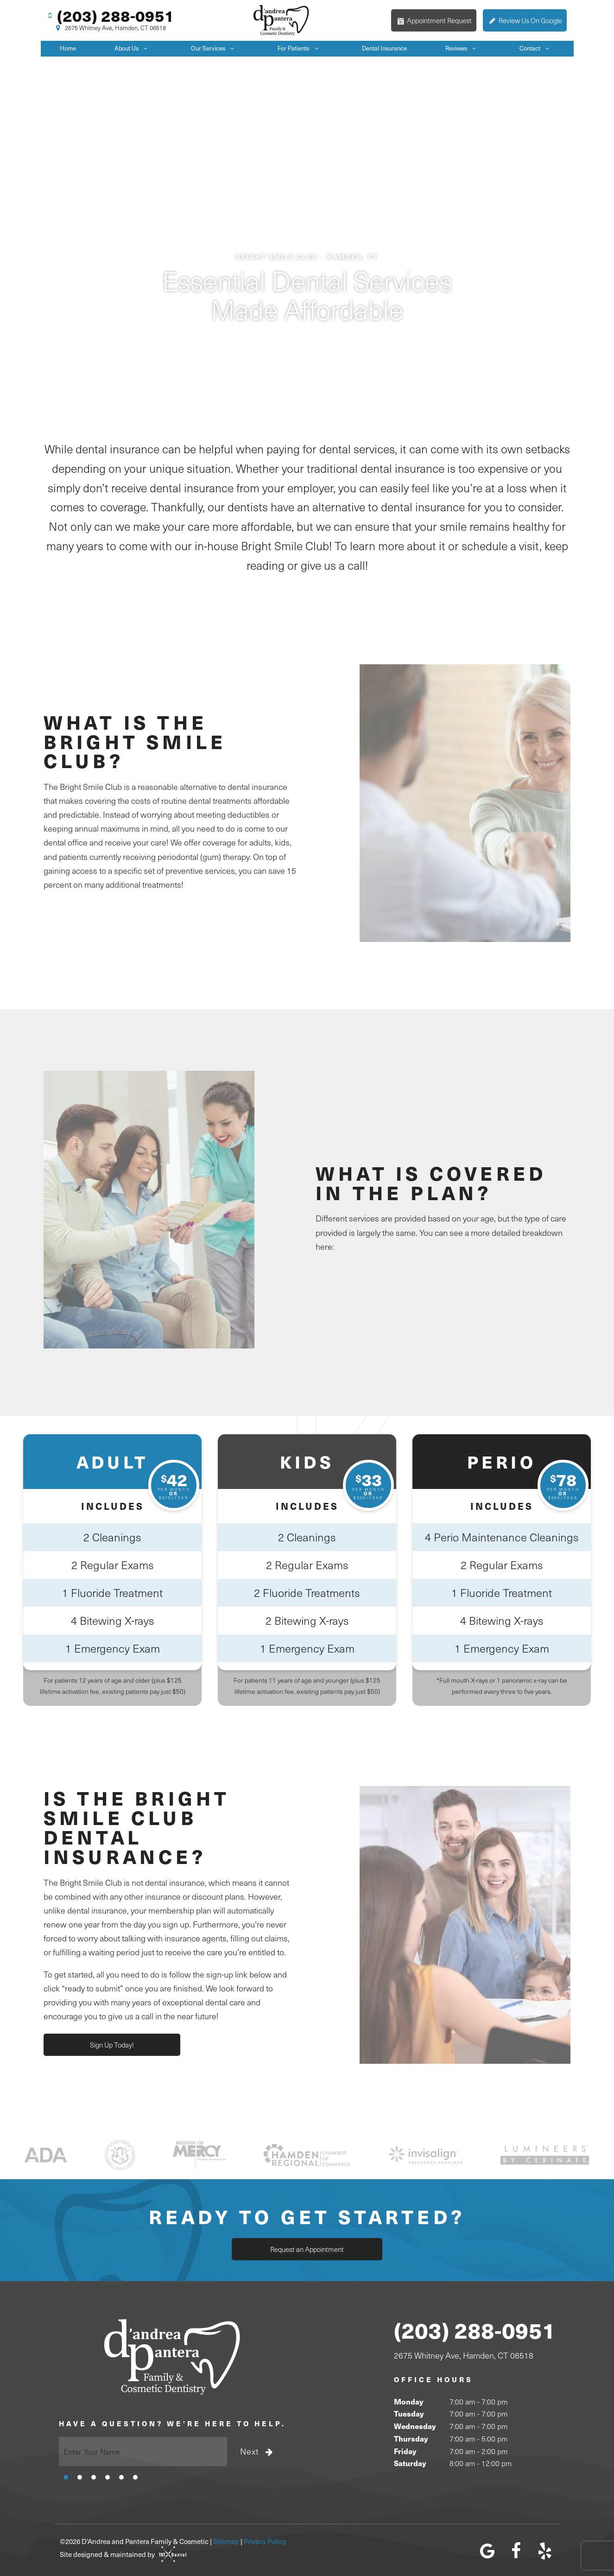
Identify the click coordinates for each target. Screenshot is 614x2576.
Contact (536, 48)
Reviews (463, 48)
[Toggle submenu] (145, 48)
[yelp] (545, 2550)
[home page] (281, 20)
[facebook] (516, 2550)
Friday (405, 2450)
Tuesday (409, 2413)
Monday (408, 2401)
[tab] (65, 2476)
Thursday (411, 2438)
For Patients (300, 48)
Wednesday (415, 2426)
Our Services (215, 48)
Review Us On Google (524, 20)
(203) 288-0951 (109, 15)
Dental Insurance (384, 48)
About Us (133, 48)
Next (257, 2450)
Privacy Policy (265, 2541)
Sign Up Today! (110, 2044)
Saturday (410, 2463)
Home (68, 48)
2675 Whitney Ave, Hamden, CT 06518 (109, 28)
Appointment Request (434, 20)
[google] (487, 2550)
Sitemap (226, 2541)
